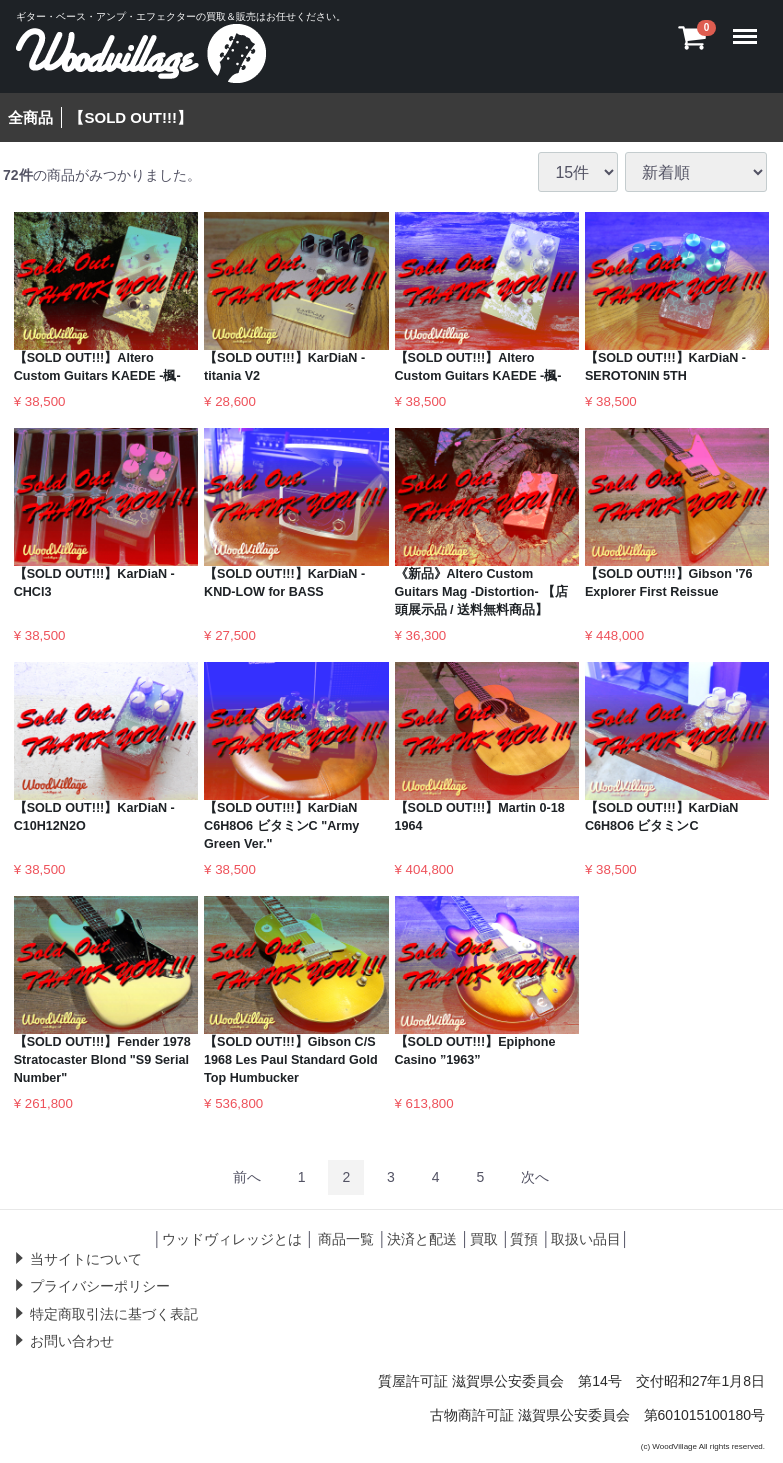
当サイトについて (86, 1258)
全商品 (30, 117)
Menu (749, 27)
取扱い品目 (586, 1239)
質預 (524, 1239)
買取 (484, 1239)
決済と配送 (422, 1239)
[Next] (535, 1177)
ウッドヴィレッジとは (232, 1239)
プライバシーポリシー (100, 1286)
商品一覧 (346, 1239)
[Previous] (247, 1177)
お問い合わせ (72, 1341)
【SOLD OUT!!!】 (130, 117)
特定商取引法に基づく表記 (114, 1314)
